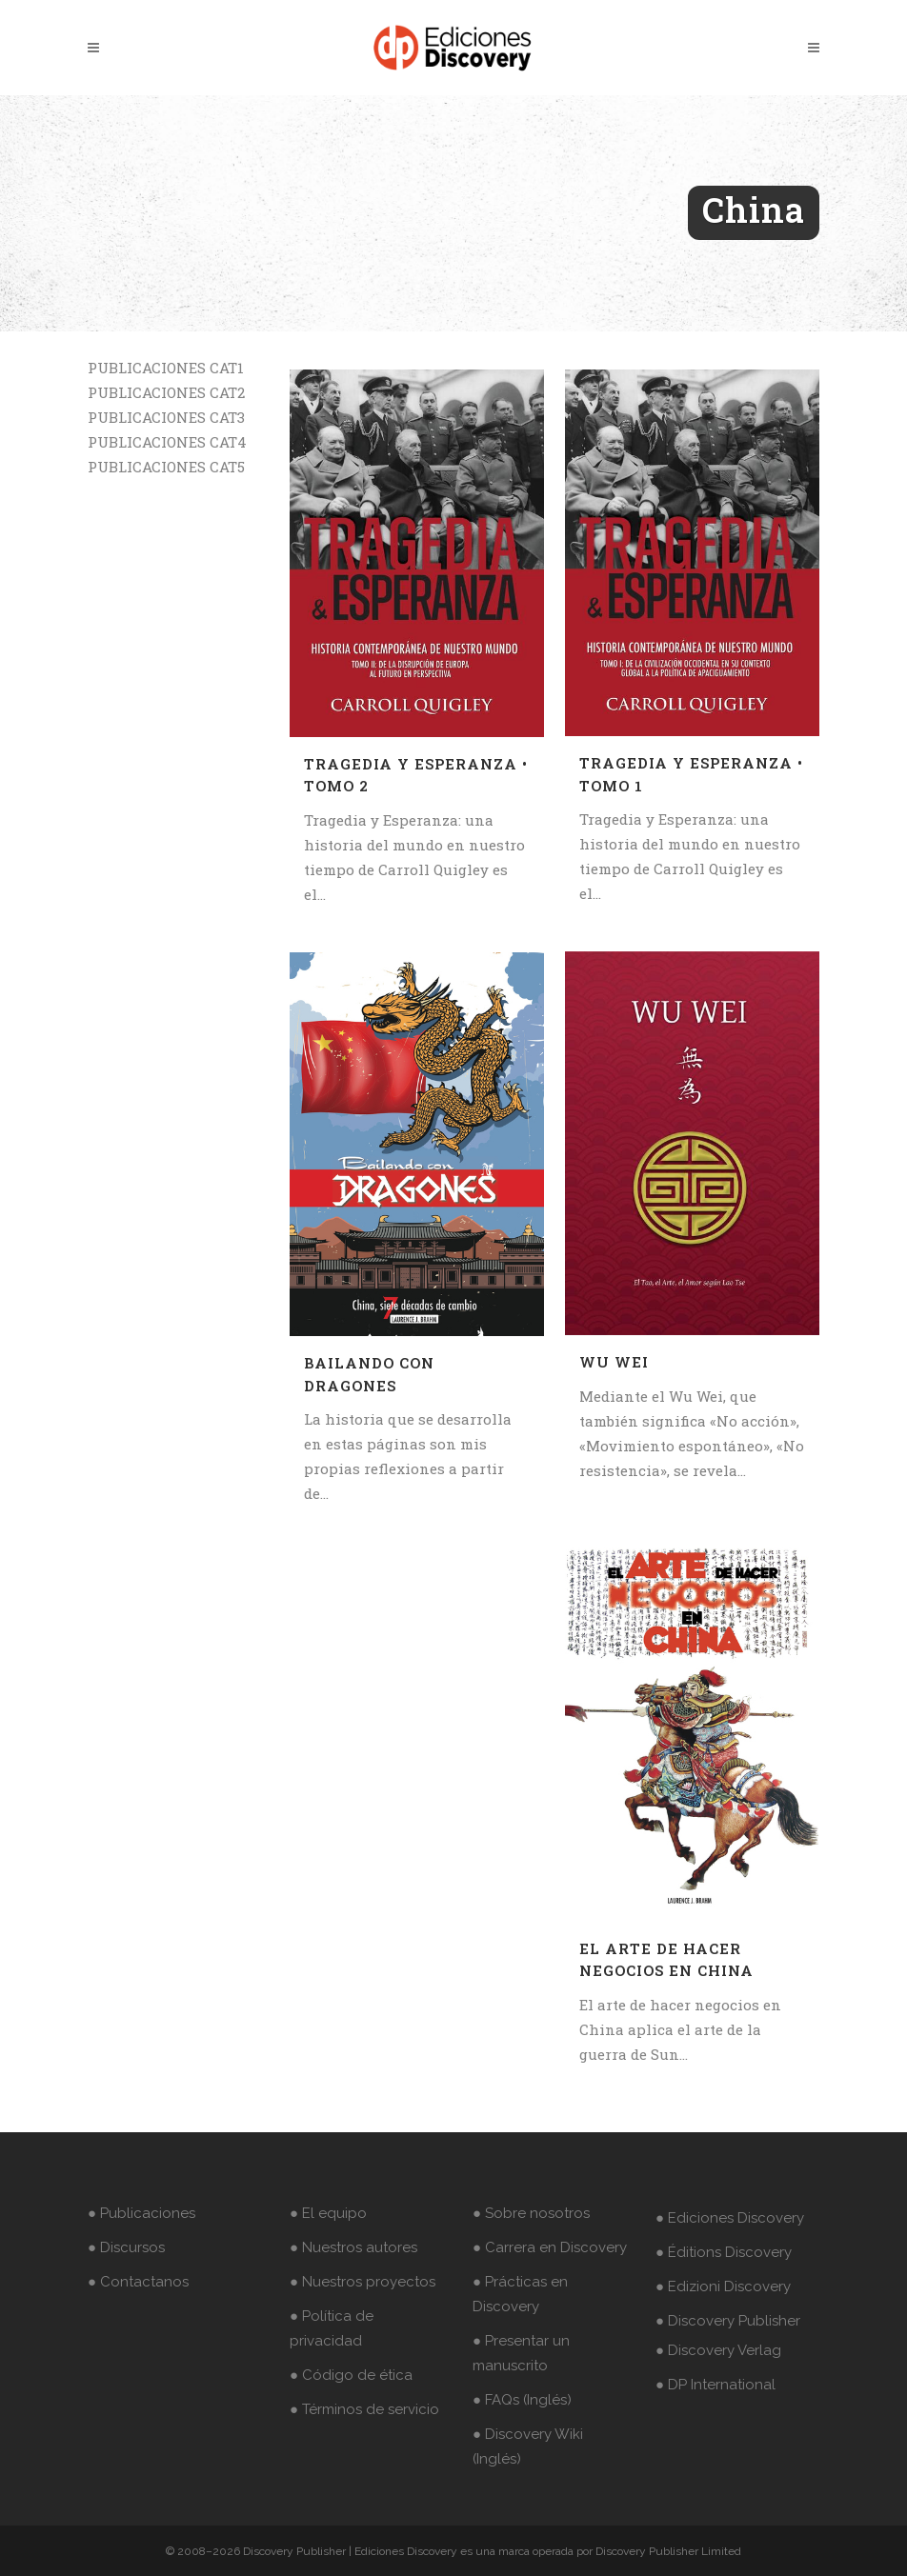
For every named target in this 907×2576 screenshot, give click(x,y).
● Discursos (126, 2247)
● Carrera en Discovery (550, 2247)
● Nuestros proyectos (362, 2281)
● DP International (715, 2384)
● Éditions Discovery (723, 2252)
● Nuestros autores (353, 2247)
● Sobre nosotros (531, 2213)
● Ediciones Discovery (729, 2218)
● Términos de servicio (364, 2409)
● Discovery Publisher (727, 2320)
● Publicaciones (141, 2213)
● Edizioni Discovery (723, 2286)
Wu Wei (614, 1361)
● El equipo (328, 2213)
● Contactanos (138, 2281)
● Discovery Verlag (718, 2350)
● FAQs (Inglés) (522, 2399)
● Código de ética (351, 2375)
